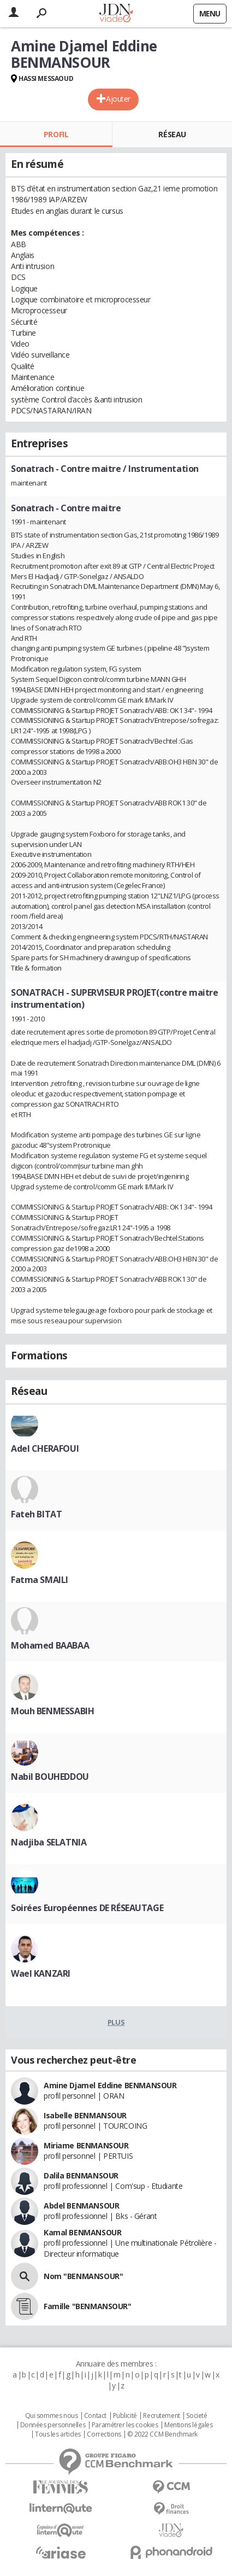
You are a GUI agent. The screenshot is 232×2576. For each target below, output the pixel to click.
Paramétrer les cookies (125, 2425)
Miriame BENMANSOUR (86, 2145)
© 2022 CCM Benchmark (162, 2434)
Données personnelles (53, 2425)
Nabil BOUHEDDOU (50, 1777)
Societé (196, 2416)
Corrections (104, 2434)
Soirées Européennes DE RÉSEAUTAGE (87, 1908)
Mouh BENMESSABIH (52, 1711)
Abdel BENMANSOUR (81, 2205)
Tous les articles (58, 2434)
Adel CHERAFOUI (45, 1448)
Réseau (172, 134)
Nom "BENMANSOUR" (83, 2276)
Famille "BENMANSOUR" (88, 2306)
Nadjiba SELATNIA (48, 1842)
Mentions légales (188, 2425)
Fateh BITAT (36, 1514)
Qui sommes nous (51, 2416)
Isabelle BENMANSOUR (85, 2115)
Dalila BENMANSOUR (81, 2175)
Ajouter (118, 99)
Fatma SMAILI (39, 1580)
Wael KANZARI (40, 1973)
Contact (95, 2416)
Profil (56, 134)
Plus (116, 2022)
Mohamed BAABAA (50, 1645)
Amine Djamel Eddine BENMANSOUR (110, 2085)
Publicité (125, 2416)
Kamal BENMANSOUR (82, 2232)
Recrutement (161, 2416)
